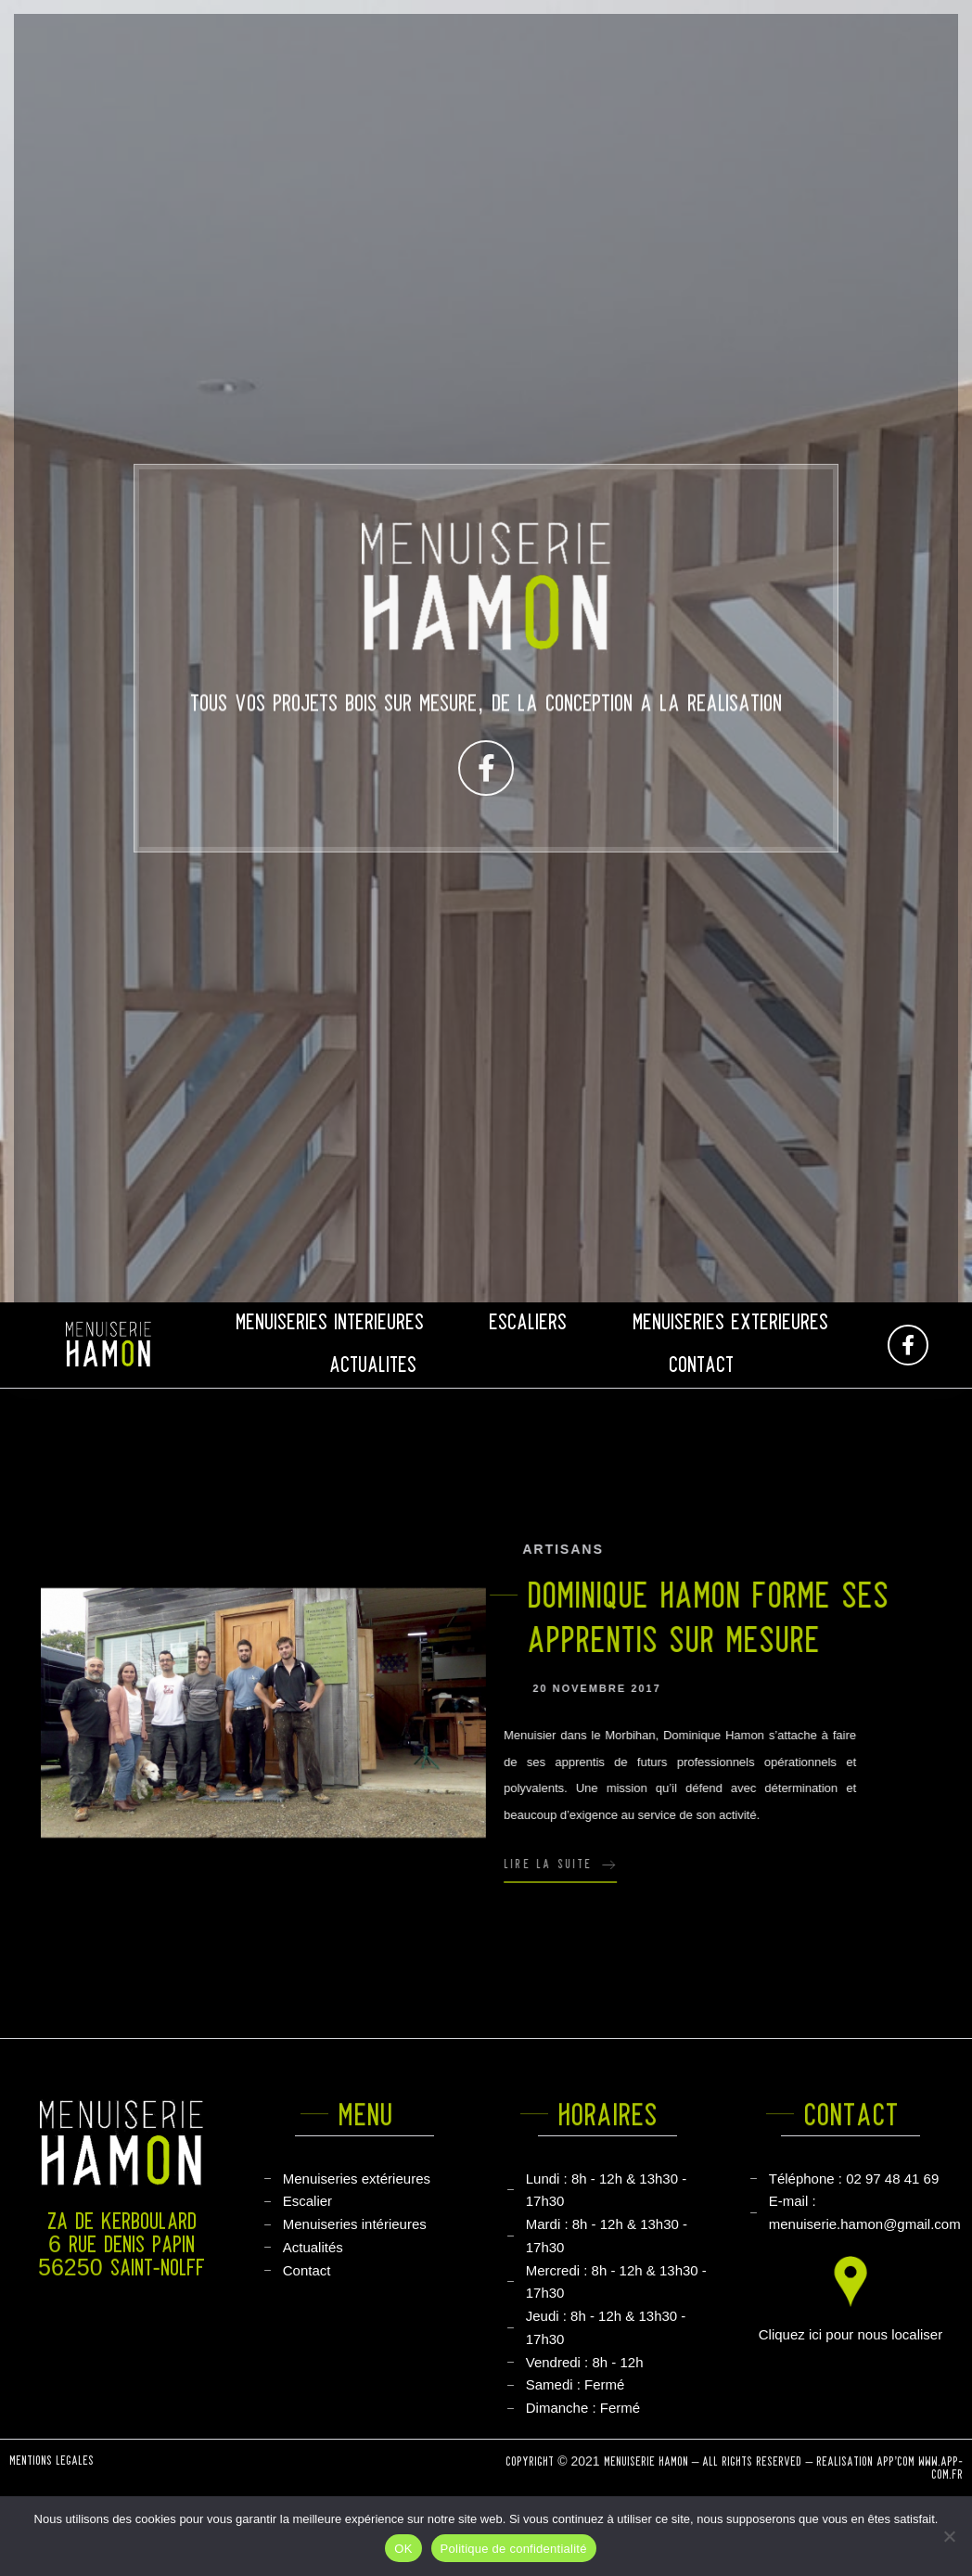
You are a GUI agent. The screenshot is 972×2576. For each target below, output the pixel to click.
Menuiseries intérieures (330, 1323)
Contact (701, 1366)
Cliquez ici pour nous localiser (850, 2334)
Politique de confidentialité (514, 2549)
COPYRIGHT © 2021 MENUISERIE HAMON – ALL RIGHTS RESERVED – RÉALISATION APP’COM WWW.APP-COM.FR (734, 2480)
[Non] (949, 2536)
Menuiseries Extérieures (730, 1323)
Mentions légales (51, 2466)
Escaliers (528, 1323)
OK (403, 2549)
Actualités (372, 1366)
